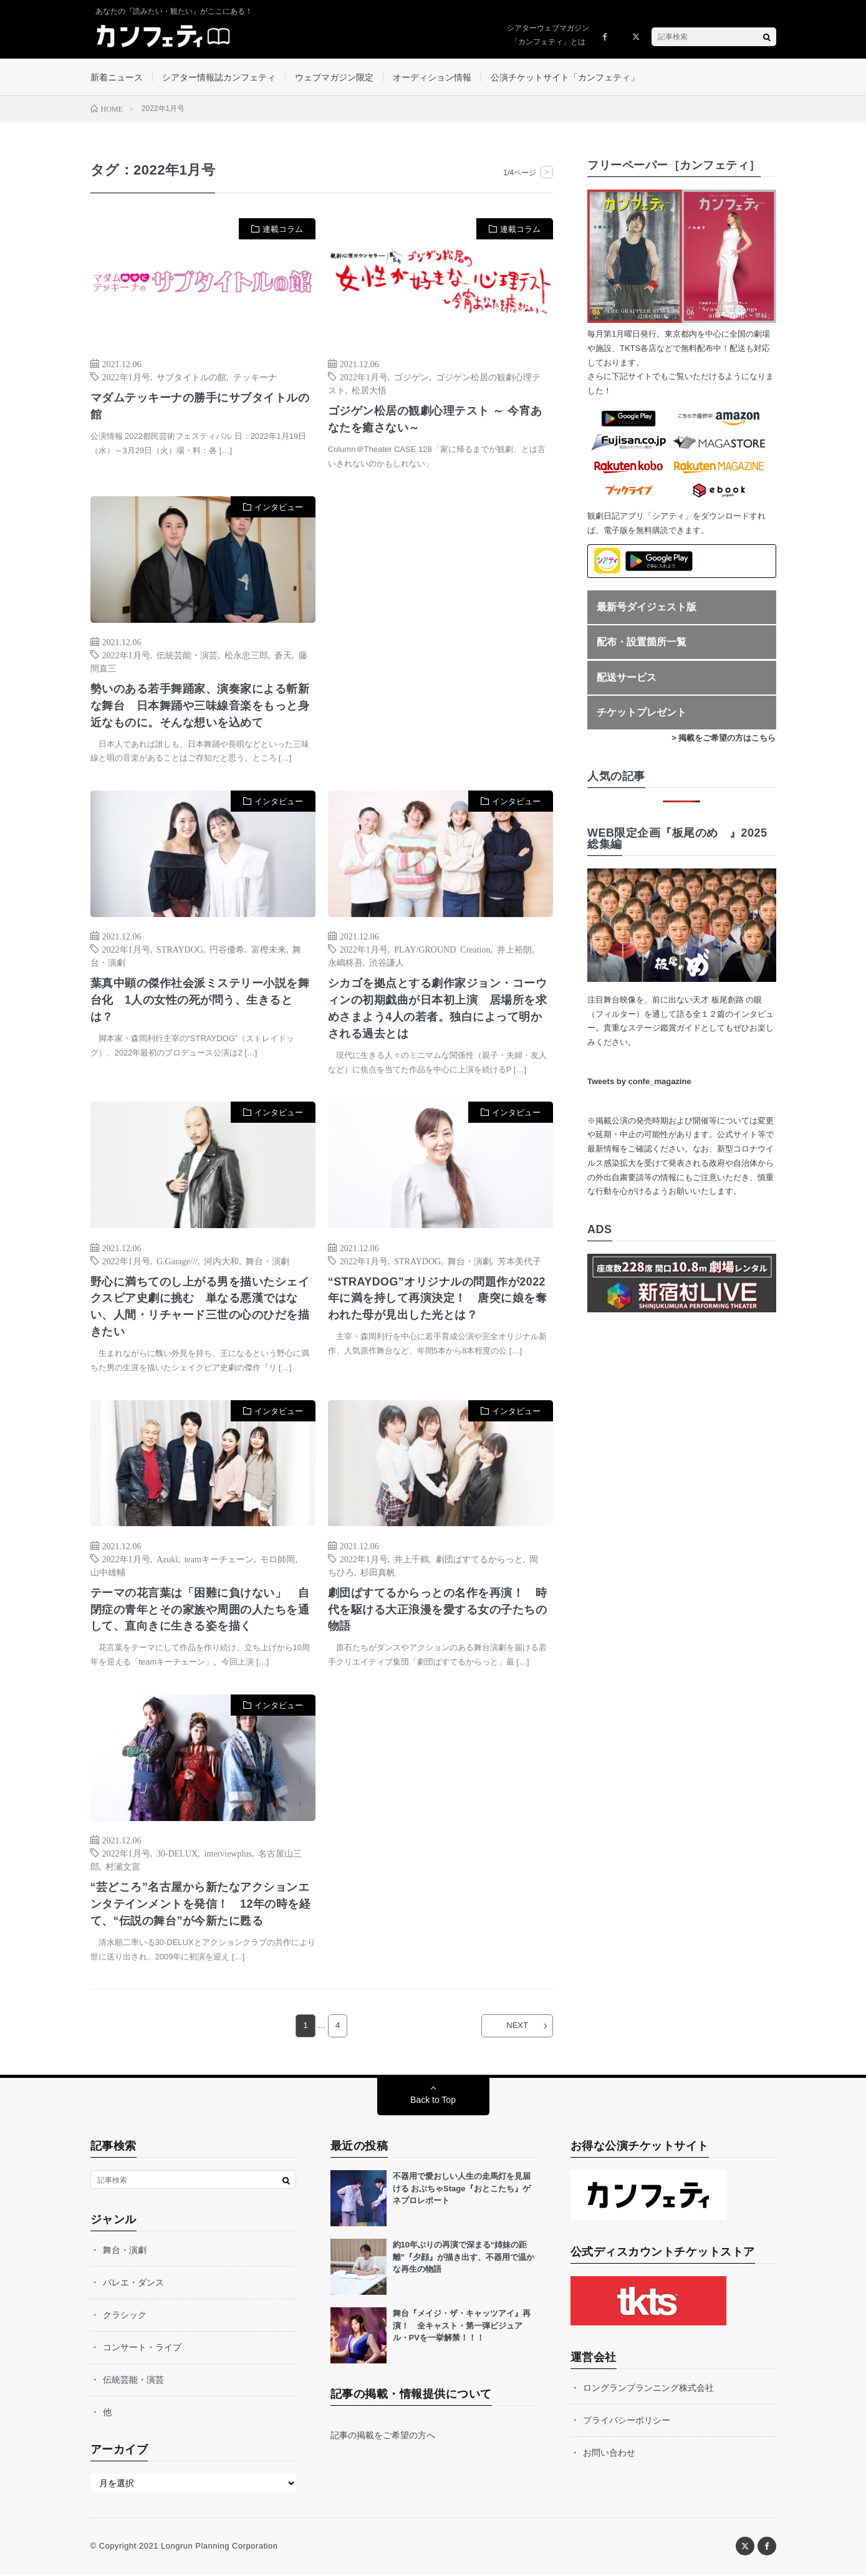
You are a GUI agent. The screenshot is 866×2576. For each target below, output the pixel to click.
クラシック (125, 2317)
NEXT (516, 2027)
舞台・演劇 (267, 1261)
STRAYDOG (179, 950)
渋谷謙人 (386, 963)
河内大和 (221, 1261)
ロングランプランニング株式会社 (648, 2390)
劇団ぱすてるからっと (479, 1559)
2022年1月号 (126, 377)
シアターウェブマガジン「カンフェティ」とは (548, 35)
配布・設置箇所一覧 (641, 642)
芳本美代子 (519, 1261)
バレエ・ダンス (133, 2284)
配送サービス (627, 677)
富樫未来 (268, 950)
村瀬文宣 (122, 1867)
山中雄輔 (107, 1573)
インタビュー (278, 507)
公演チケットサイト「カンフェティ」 (565, 77)
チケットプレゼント (641, 713)
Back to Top (433, 2102)
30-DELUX (177, 1854)
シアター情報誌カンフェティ (219, 77)
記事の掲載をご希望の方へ (382, 2437)
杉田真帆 (377, 1573)
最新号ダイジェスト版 (646, 607)
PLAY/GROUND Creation (442, 950)
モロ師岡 (277, 1559)
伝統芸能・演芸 (187, 655)
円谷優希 (226, 950)
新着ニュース (116, 77)
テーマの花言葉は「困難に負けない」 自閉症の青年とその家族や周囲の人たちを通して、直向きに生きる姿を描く (200, 1611)
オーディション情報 (432, 77)
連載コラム (282, 229)
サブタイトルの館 (191, 377)
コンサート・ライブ (142, 2349)
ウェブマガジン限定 (334, 77)
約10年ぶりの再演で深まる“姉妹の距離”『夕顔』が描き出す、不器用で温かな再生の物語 (464, 2259)
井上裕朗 (514, 950)
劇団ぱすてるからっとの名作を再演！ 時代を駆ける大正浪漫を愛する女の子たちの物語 (437, 1611)
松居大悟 (369, 390)
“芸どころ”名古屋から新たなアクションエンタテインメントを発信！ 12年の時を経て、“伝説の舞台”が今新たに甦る (200, 1906)
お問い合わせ (609, 2454)
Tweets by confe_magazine (639, 1082)
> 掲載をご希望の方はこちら (723, 738)
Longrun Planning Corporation (219, 2547)
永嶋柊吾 (345, 963)
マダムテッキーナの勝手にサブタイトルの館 (200, 406)
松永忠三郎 (246, 655)
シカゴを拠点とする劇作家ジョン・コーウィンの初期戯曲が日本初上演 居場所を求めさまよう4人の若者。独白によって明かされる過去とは (437, 1009)
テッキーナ (255, 377)
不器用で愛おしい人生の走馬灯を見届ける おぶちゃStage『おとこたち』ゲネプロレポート (462, 2190)
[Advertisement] (440, 624)
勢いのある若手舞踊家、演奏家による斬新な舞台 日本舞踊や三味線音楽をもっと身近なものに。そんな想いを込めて (200, 706)
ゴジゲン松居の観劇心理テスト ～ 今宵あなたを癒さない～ (435, 420)
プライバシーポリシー (626, 2422)
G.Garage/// (177, 1261)
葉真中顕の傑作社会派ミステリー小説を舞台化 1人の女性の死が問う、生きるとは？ (200, 1001)
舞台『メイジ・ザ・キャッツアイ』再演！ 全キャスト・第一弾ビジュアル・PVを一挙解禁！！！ (462, 2327)
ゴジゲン (411, 377)
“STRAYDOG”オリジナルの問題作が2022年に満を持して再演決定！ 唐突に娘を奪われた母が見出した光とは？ (437, 1299)
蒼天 (283, 655)
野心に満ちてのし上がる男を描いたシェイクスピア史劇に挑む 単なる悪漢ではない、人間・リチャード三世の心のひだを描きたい (200, 1307)
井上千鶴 (411, 1559)
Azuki (167, 1559)
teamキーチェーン (219, 1559)
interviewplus (228, 1854)
